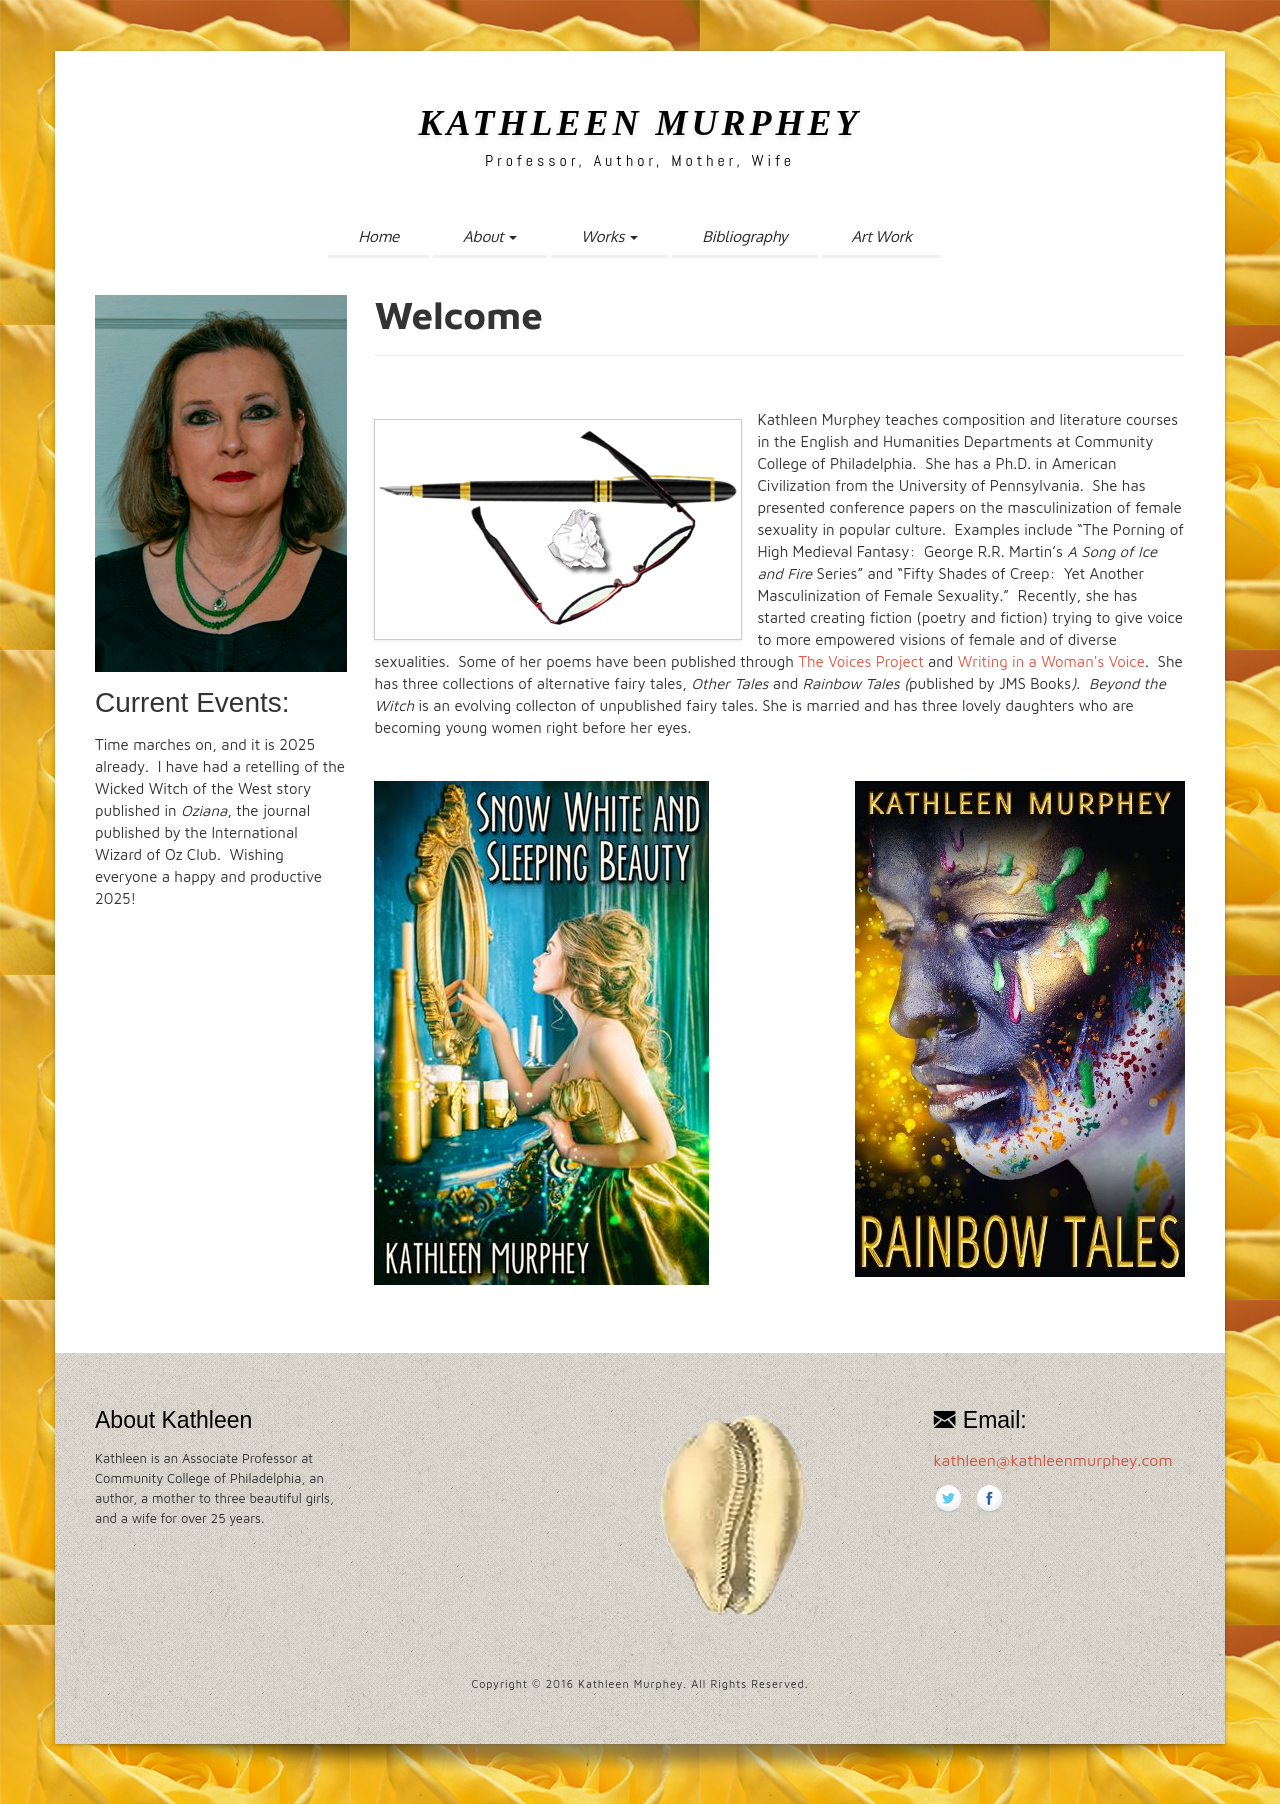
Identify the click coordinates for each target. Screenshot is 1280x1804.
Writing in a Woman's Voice (1051, 661)
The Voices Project (859, 661)
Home (378, 236)
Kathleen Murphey (639, 123)
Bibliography (744, 236)
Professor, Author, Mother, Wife (640, 160)
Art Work (882, 236)
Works (609, 236)
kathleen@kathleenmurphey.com (1052, 1460)
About (490, 236)
